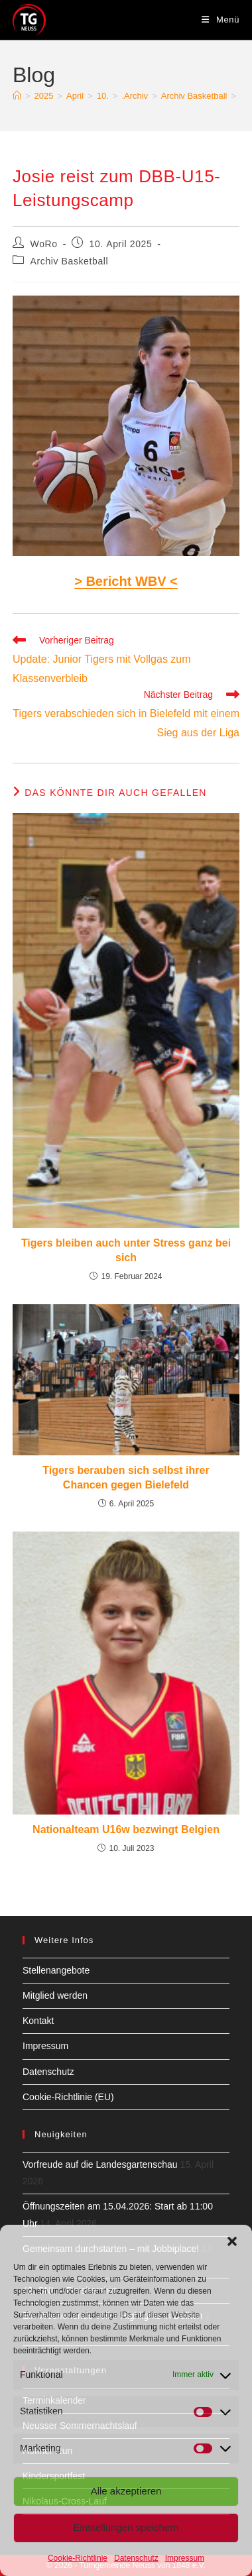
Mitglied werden (55, 1995)
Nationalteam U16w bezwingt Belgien (126, 1829)
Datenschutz (136, 2558)
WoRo (44, 244)
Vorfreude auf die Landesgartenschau (100, 2164)
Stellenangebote (56, 1970)
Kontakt (38, 2020)
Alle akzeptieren (126, 2490)
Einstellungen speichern (125, 2527)
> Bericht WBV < (126, 581)
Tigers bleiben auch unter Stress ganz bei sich (126, 1250)
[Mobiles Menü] (220, 20)
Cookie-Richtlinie (77, 2558)
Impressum (184, 2558)
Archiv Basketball (70, 261)
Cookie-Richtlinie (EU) (68, 2097)
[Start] (17, 96)
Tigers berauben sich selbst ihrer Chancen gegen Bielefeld (125, 1477)
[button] (232, 2241)
